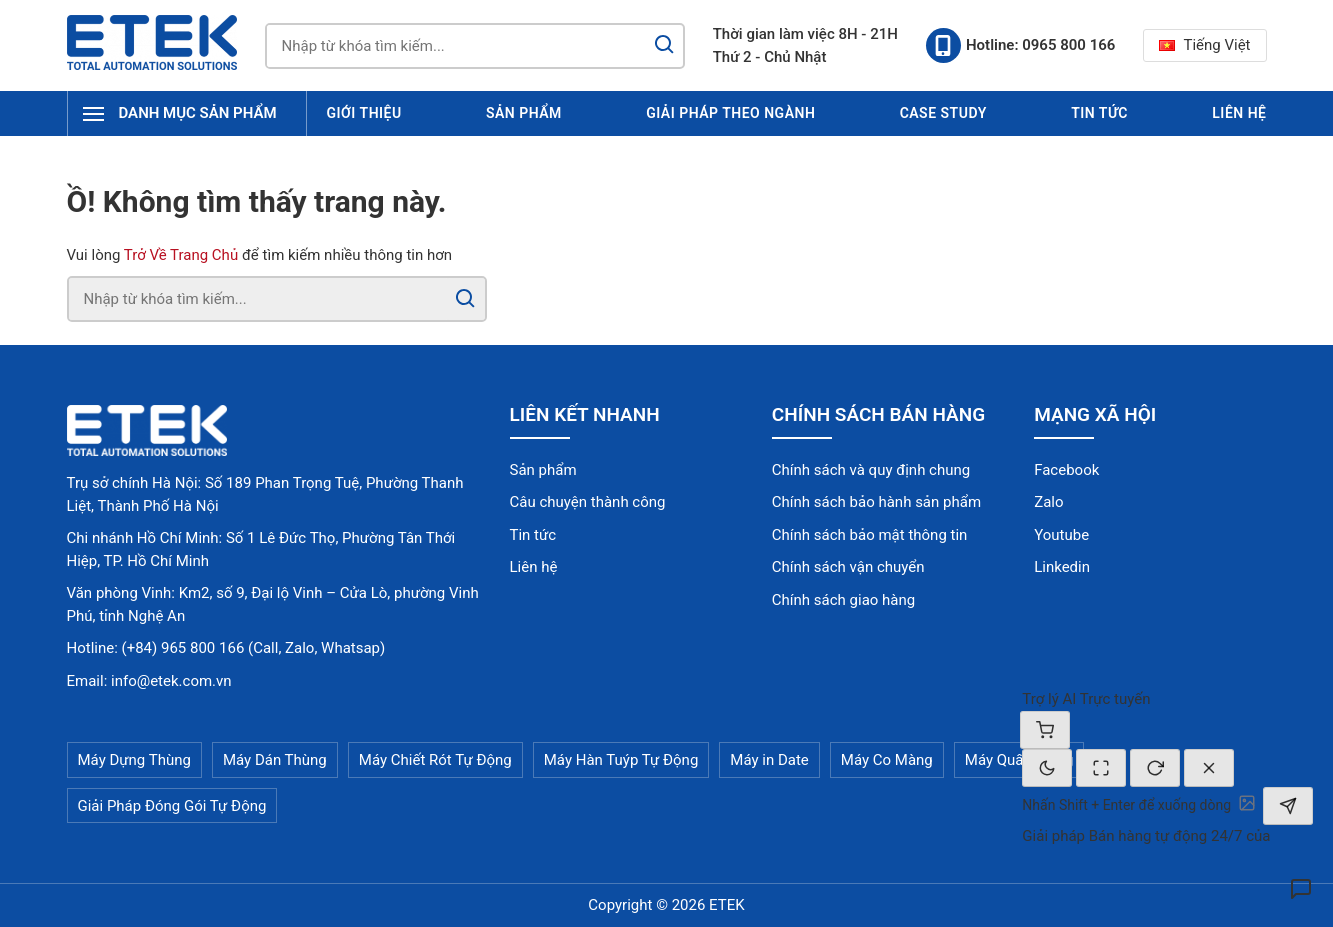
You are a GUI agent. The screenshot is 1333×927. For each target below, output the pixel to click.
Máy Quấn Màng (1019, 760)
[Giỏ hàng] (1045, 730)
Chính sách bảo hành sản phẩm (876, 502)
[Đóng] (1209, 768)
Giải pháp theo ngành (730, 113)
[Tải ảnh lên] (1247, 803)
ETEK (727, 905)
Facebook (1066, 470)
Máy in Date (769, 760)
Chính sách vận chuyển (848, 567)
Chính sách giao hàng (843, 600)
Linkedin (1062, 567)
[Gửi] (1288, 806)
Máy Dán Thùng (275, 760)
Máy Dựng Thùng (134, 760)
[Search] (664, 46)
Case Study (943, 113)
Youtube (1061, 535)
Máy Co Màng (887, 760)
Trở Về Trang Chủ (181, 255)
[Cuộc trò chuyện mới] (1155, 768)
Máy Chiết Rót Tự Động (435, 760)
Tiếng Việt (1204, 45)
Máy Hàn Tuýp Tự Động (621, 760)
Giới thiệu (364, 113)
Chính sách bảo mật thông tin (870, 535)
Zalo (1048, 502)
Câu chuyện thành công (588, 502)
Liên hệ (1239, 113)
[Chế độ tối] (1047, 768)
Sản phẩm (524, 113)
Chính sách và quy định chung (871, 470)
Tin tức (1099, 113)
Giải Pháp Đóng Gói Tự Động (172, 806)
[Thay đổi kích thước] (1101, 768)
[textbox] (1126, 805)
